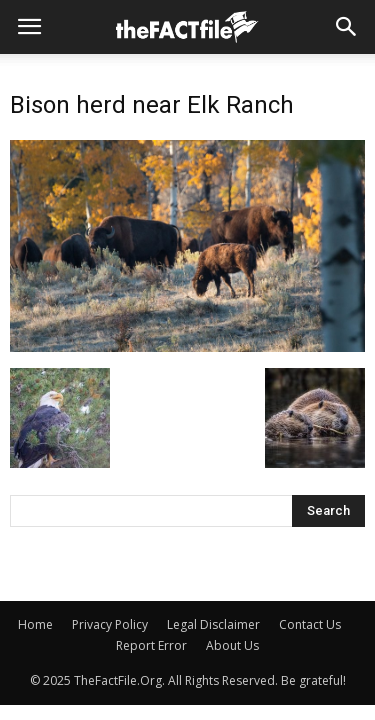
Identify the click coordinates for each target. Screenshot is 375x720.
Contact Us (310, 624)
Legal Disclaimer (213, 624)
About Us (232, 645)
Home (35, 624)
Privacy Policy (110, 624)
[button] (347, 27)
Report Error (151, 645)
